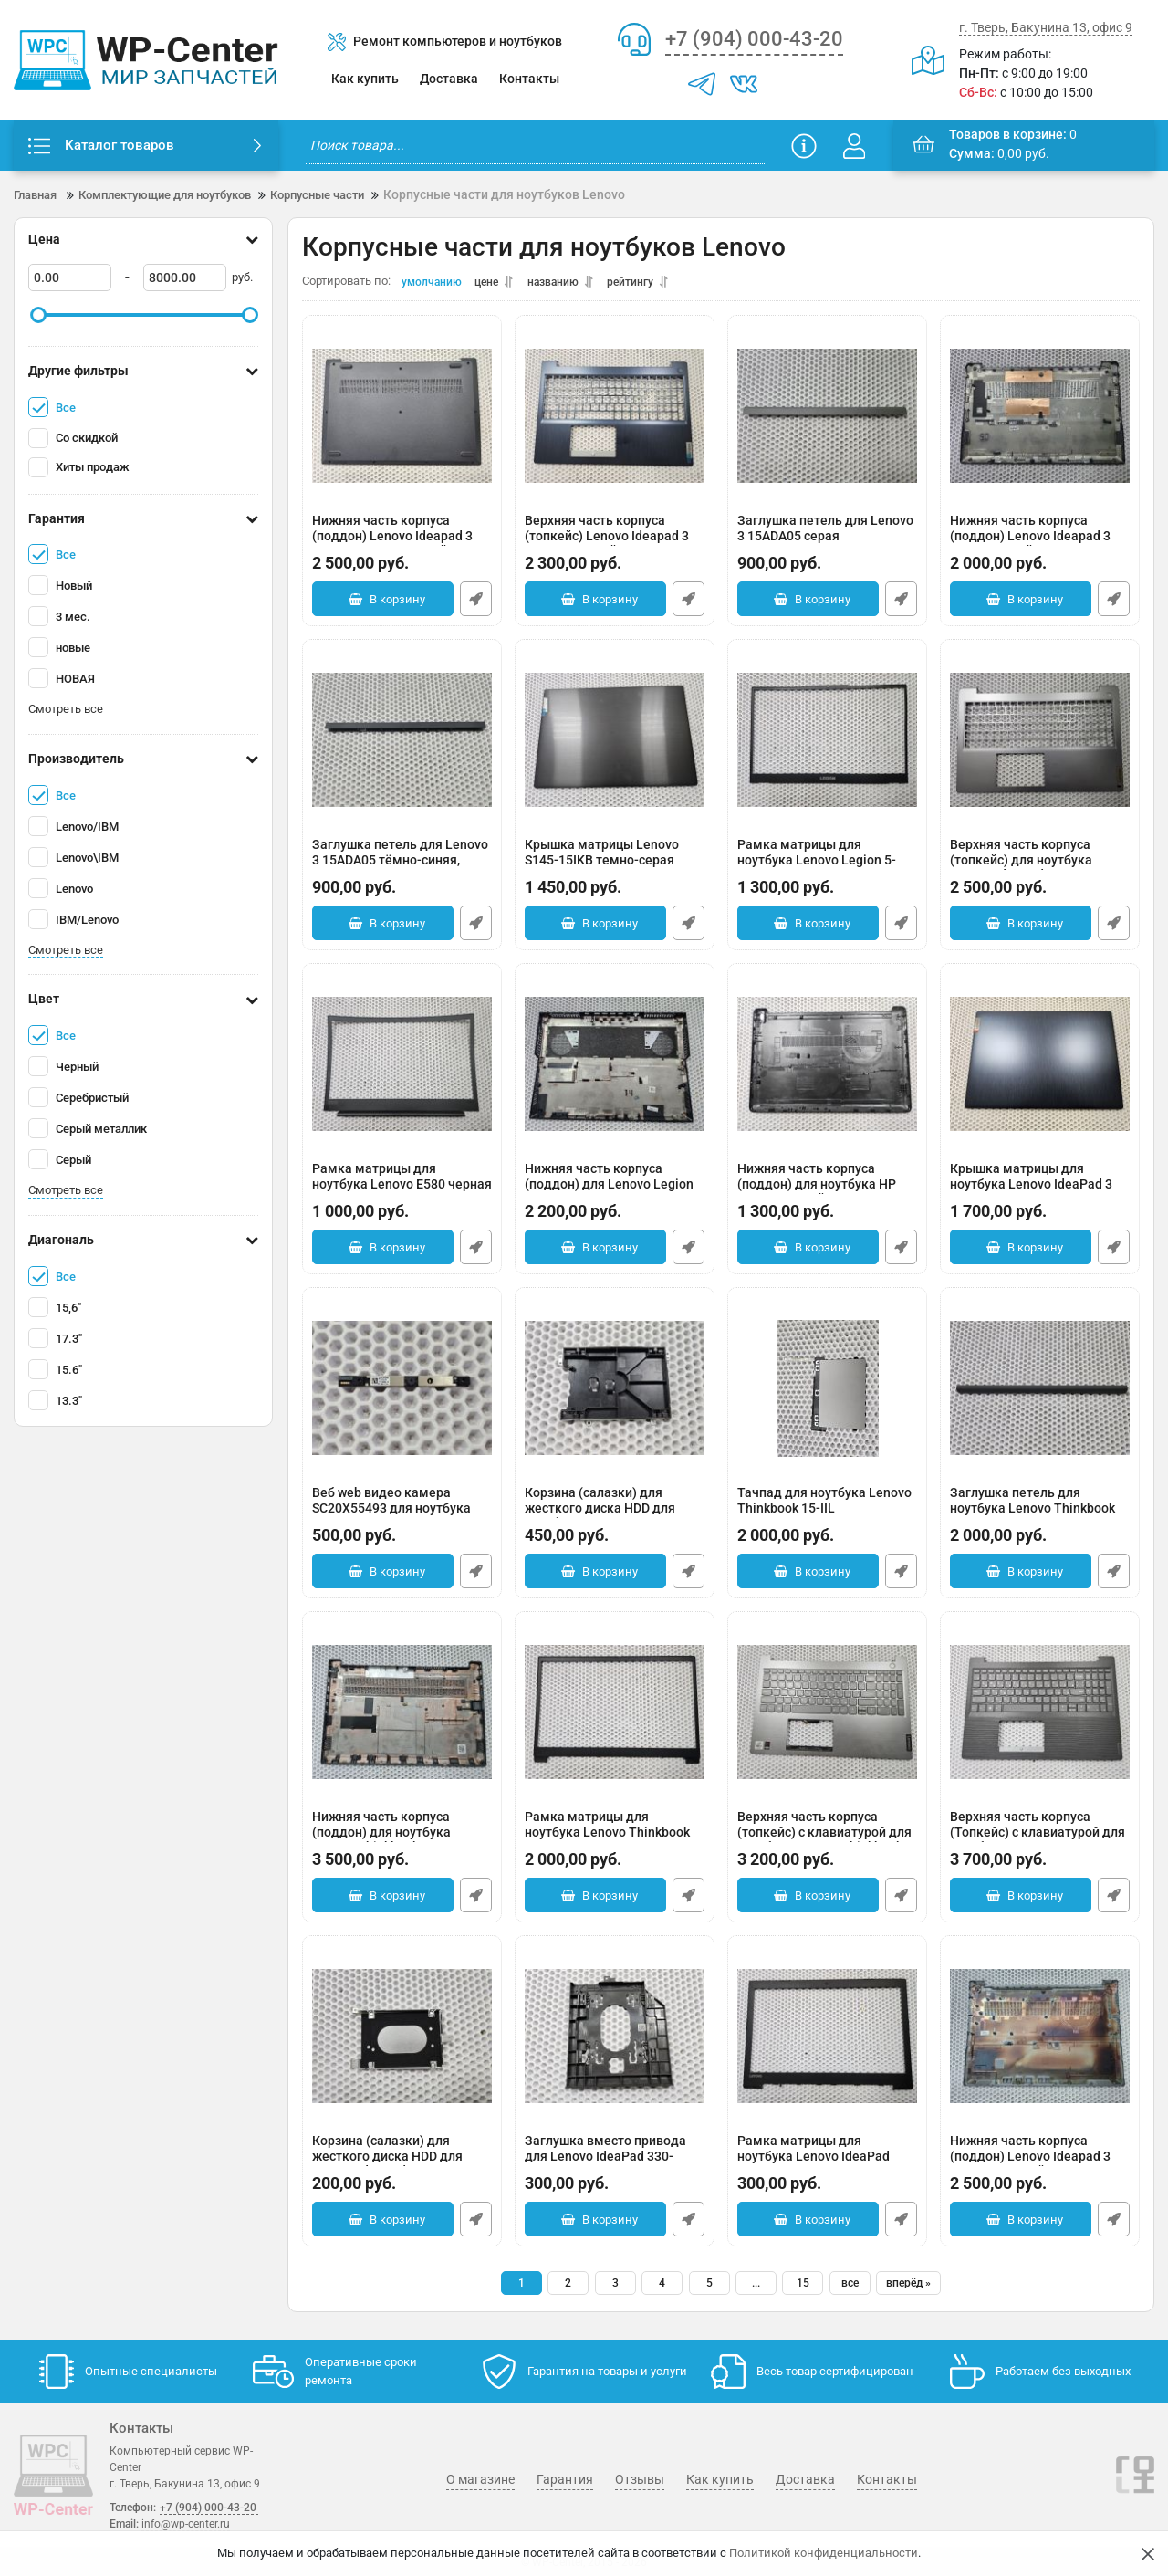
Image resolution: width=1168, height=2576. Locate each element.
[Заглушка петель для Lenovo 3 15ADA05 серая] (827, 421)
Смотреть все (65, 710)
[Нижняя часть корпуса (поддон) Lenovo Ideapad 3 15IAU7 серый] (1040, 421)
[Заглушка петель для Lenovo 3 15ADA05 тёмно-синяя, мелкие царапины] (402, 745)
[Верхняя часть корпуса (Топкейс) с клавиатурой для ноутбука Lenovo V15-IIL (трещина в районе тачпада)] (1040, 1717)
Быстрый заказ (476, 604)
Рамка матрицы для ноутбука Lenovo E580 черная (402, 1191)
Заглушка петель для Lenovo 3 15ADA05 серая (827, 542)
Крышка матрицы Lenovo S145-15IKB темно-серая (614, 867)
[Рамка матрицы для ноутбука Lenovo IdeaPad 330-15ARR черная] (827, 2041)
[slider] (38, 316)
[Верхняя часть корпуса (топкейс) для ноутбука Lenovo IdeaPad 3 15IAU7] (1040, 745)
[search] (535, 145)
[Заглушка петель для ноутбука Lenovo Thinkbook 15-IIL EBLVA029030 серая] (1040, 1393)
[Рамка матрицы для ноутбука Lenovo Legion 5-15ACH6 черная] (827, 745)
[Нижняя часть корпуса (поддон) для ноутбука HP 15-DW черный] (827, 1069)
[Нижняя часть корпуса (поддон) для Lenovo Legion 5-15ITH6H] (614, 1069)
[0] (69, 278)
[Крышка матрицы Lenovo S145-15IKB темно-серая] (614, 745)
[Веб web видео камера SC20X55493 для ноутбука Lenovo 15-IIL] (402, 1393)
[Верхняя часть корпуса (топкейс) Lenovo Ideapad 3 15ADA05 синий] (614, 421)
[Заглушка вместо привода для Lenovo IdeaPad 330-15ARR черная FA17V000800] (614, 2041)
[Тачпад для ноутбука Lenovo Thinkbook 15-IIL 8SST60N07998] (827, 1393)
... (756, 2287)
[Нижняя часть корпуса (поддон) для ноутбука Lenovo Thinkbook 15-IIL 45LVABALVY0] (402, 1717)
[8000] (184, 278)
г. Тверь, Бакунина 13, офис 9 (1045, 27)
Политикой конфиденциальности (823, 2553)
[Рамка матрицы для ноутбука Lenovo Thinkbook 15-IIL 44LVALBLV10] (614, 1717)
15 (803, 2287)
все (850, 2287)
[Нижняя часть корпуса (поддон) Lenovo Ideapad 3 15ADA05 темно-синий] (402, 421)
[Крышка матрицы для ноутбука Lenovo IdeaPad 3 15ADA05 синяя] (1040, 1069)
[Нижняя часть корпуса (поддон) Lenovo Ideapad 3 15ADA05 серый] (1040, 2041)
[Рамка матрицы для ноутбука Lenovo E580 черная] (402, 1069)
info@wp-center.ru (185, 2524)
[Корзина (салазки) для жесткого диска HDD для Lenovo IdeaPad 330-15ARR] (402, 2041)
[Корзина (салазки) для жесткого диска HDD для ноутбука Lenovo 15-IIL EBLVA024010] (614, 1393)
